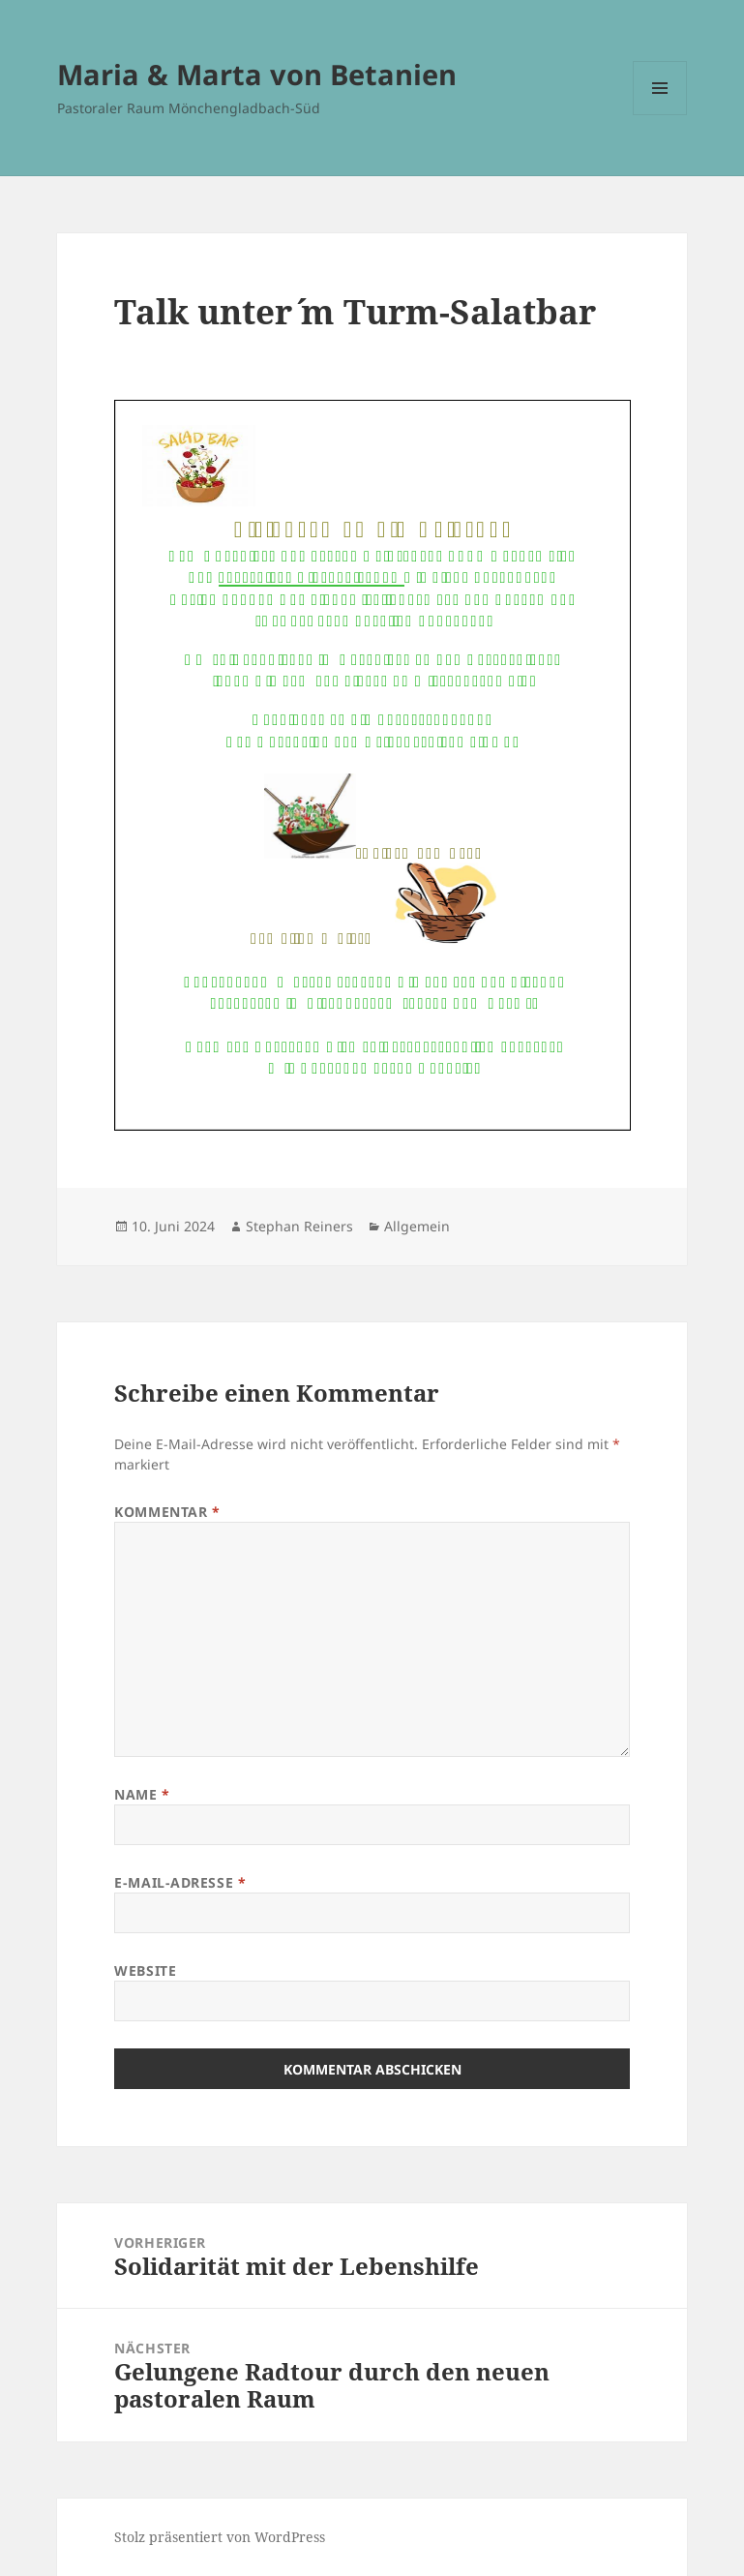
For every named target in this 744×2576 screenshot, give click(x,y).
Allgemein (417, 1226)
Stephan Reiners (299, 1226)
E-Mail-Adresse (180, 1882)
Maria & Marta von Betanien (257, 74)
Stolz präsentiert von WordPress (219, 2537)
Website (145, 1970)
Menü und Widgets (660, 114)
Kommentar (167, 1511)
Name (141, 1794)
